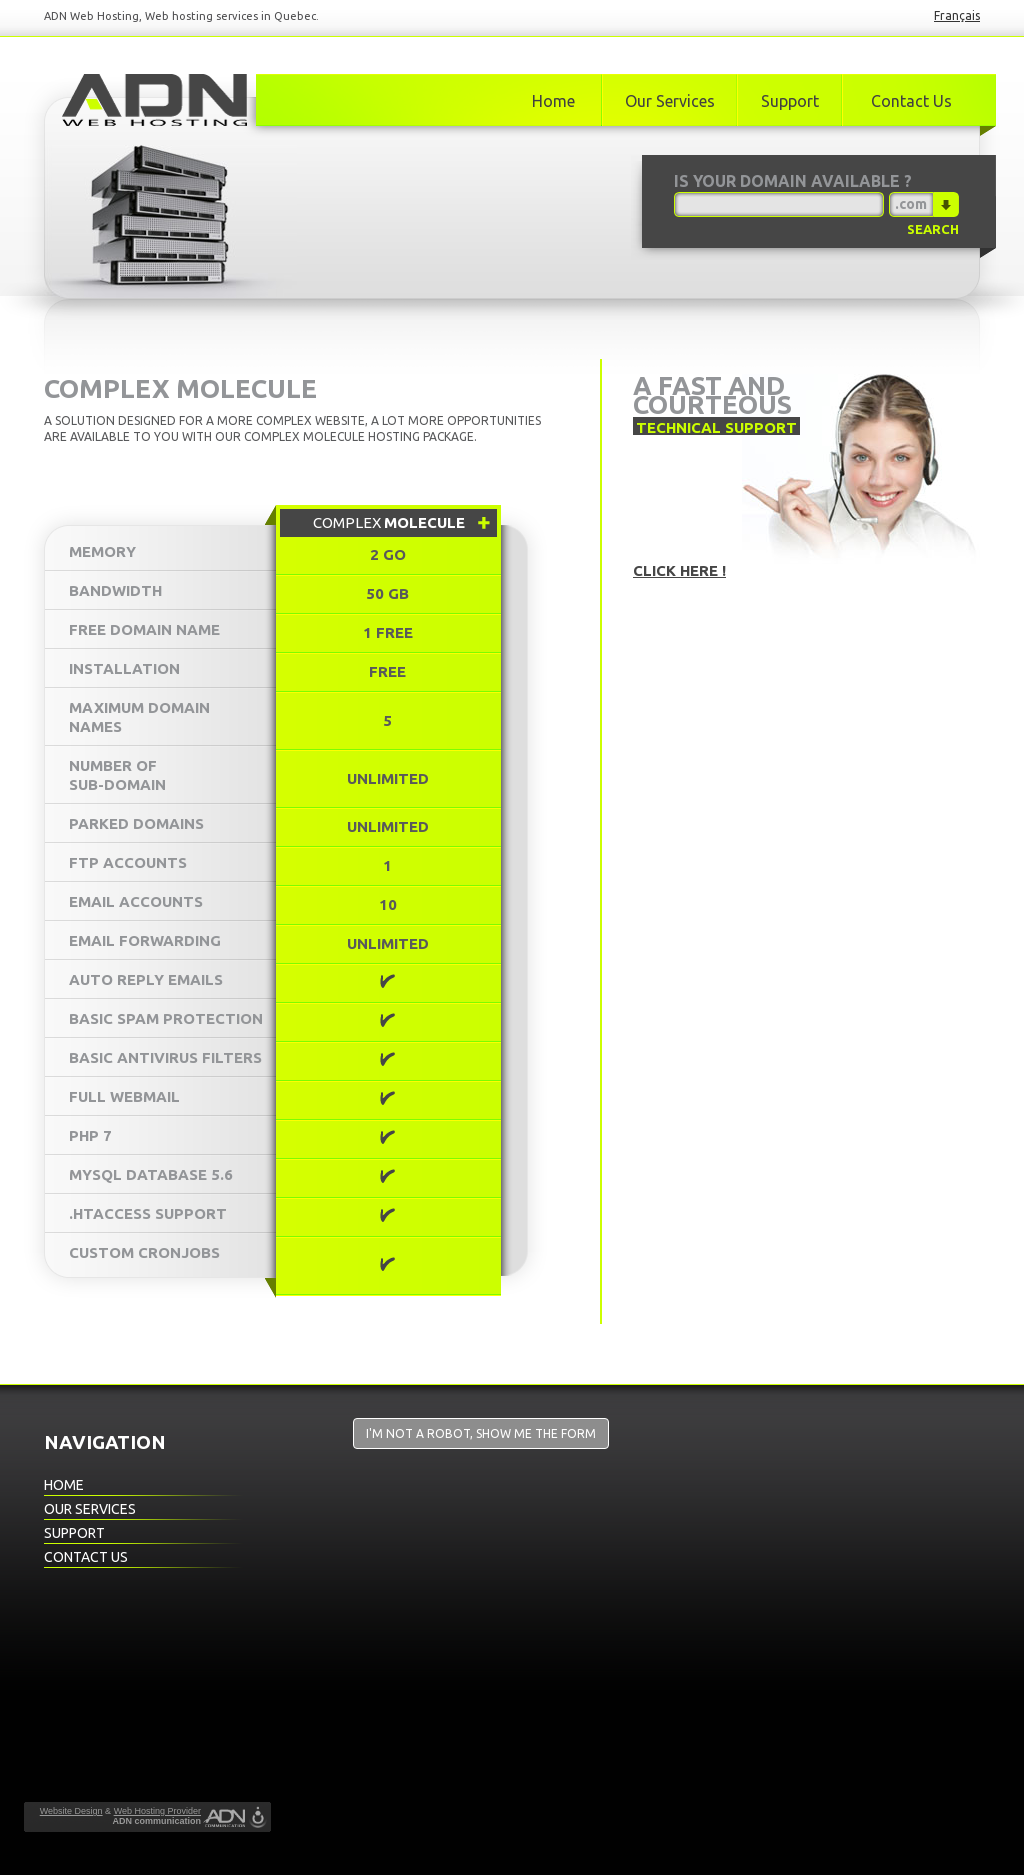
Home (553, 101)
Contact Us (911, 101)
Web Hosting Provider (157, 1811)
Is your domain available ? (793, 181)
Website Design (71, 1811)
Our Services (670, 101)
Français (957, 15)
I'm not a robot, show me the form (481, 1433)
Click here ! (679, 570)
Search (933, 229)
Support (790, 101)
